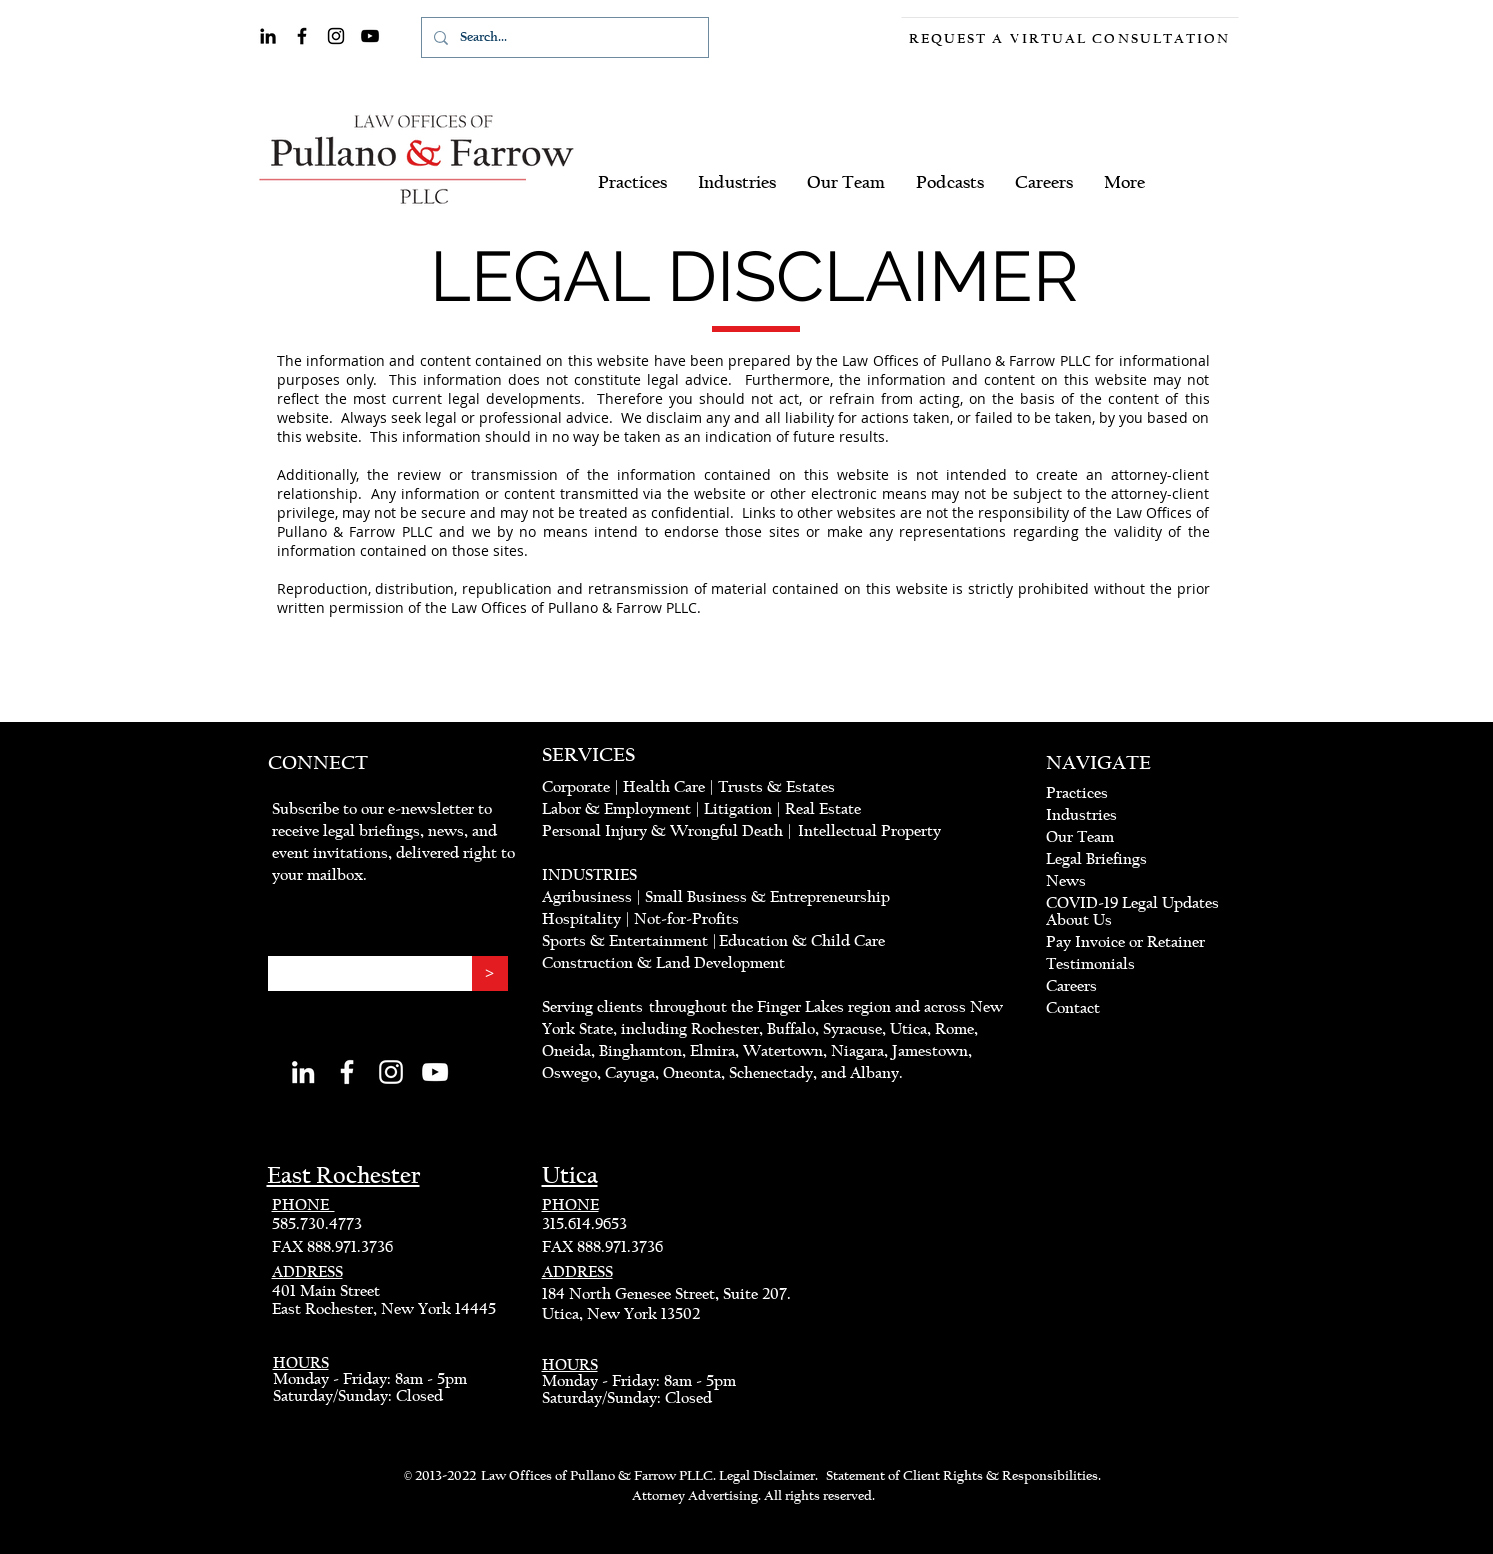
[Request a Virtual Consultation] (1070, 39)
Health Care (664, 787)
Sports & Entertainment (627, 941)
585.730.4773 (317, 1224)
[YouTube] (370, 36)
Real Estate (823, 809)
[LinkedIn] (268, 36)
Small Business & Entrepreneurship (767, 897)
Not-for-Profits (687, 919)
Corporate (576, 787)
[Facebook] (302, 36)
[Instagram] (336, 36)
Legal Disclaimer (767, 1476)
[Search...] (563, 37)
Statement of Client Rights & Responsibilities (962, 1476)
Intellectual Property (869, 831)
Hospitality (581, 919)
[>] (490, 973)
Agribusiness (587, 897)
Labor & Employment (616, 809)
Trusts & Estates (776, 787)
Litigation (738, 809)
